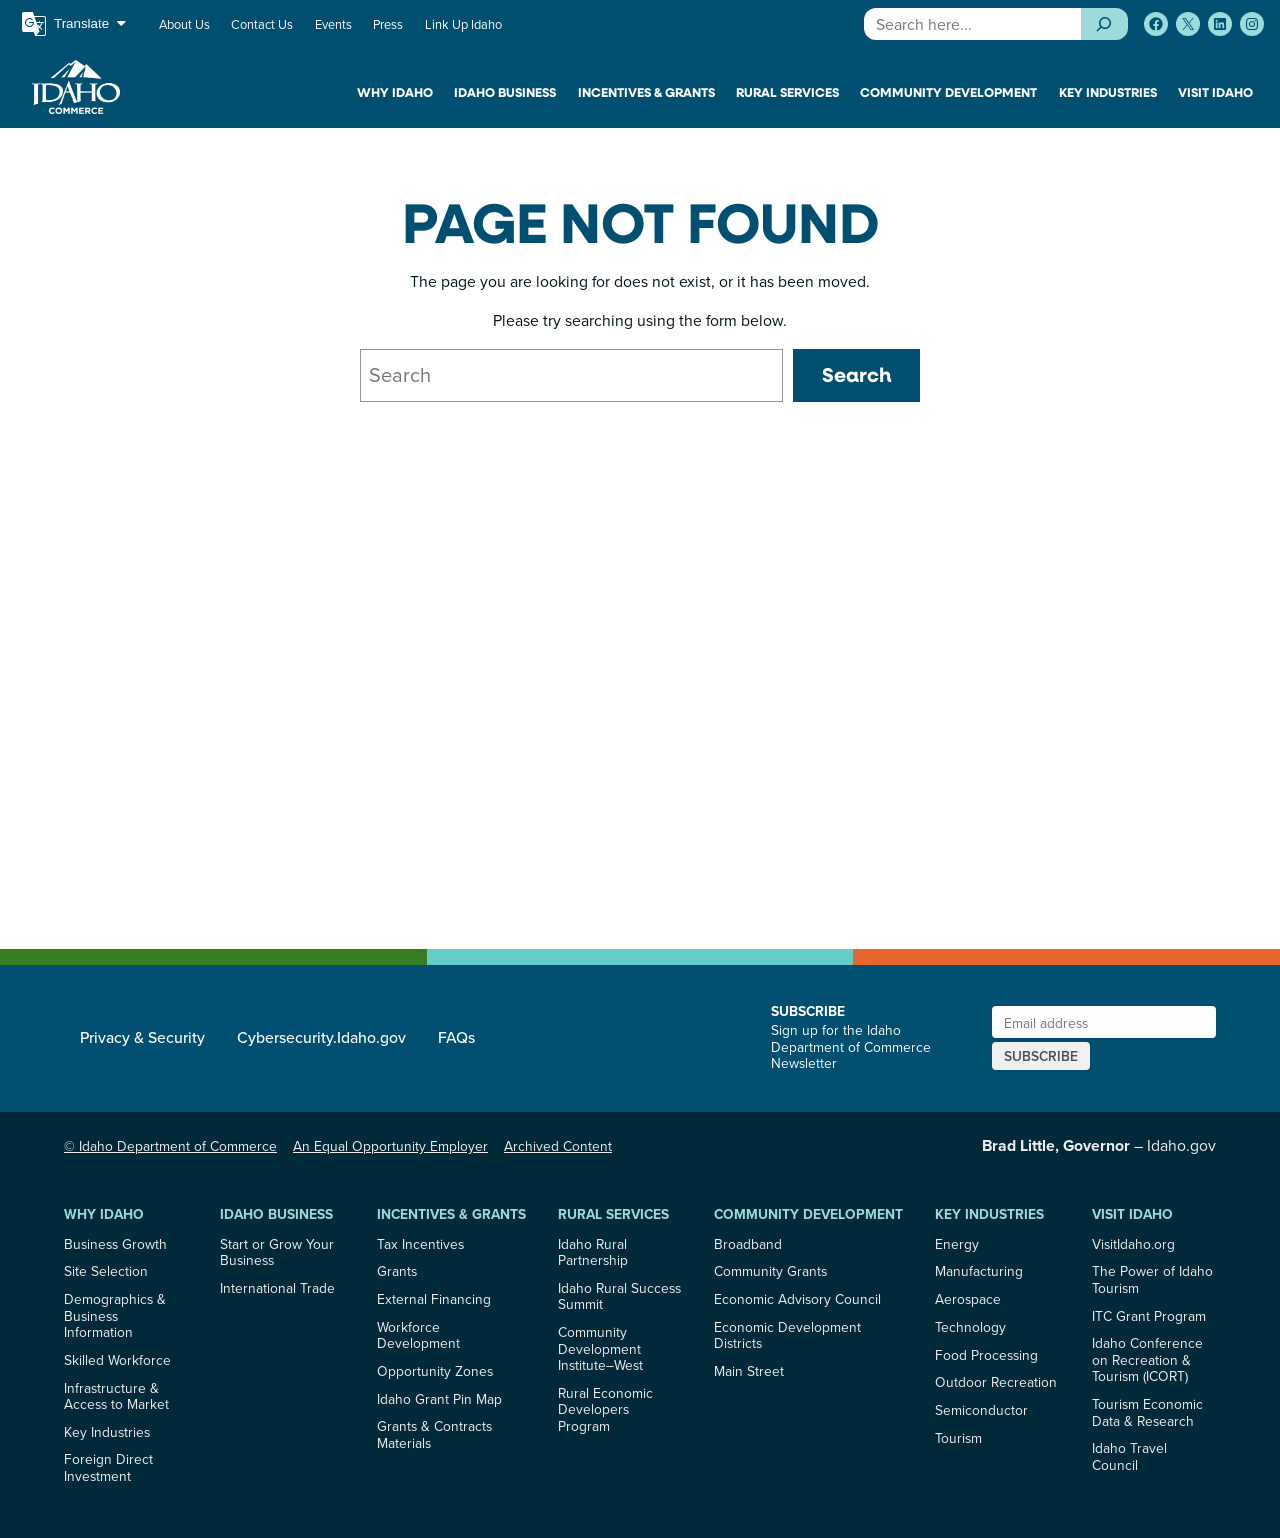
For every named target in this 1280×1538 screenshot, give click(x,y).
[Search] (1104, 24)
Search (856, 374)
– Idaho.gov (1099, 1145)
